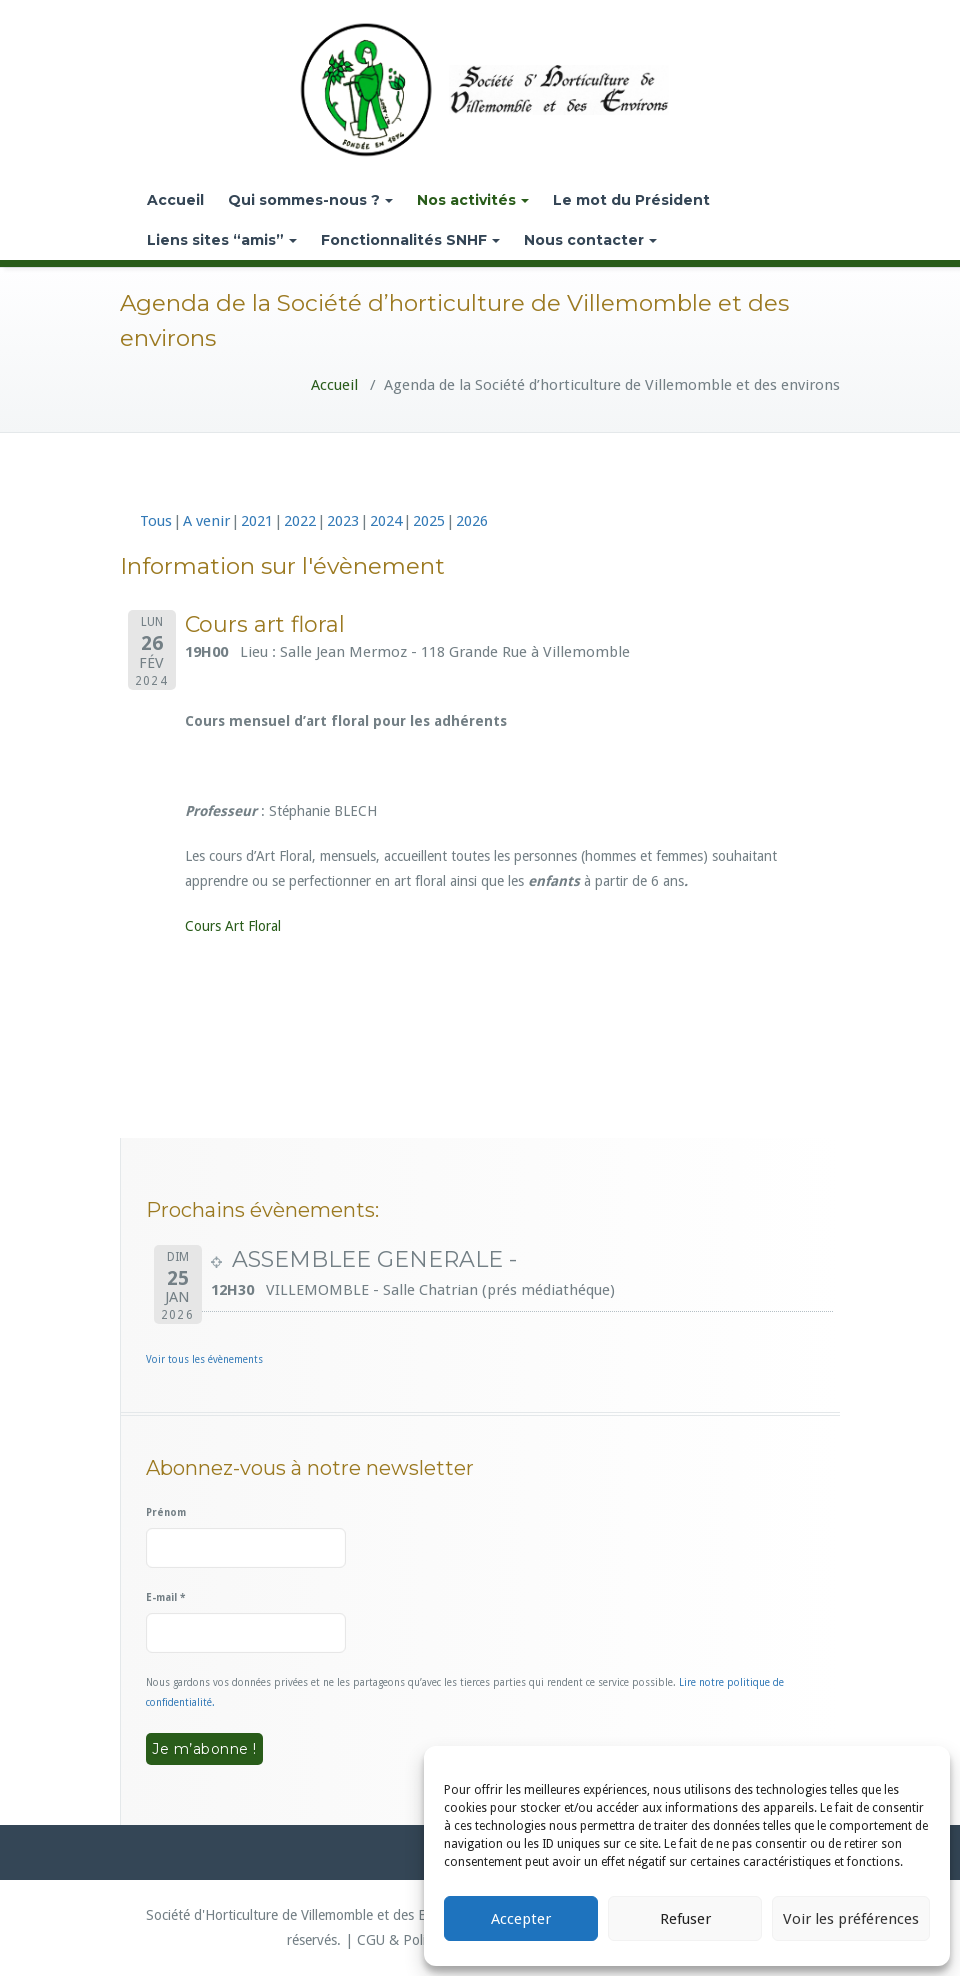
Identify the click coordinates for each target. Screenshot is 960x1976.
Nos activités (473, 200)
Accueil (175, 200)
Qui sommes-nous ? (310, 200)
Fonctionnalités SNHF (410, 240)
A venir (206, 521)
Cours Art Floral (233, 926)
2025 (429, 521)
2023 (343, 521)
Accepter (521, 1919)
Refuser (685, 1919)
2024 (386, 521)
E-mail (165, 1597)
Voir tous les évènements (204, 1359)
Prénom (166, 1512)
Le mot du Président (631, 200)
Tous (156, 521)
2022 (300, 521)
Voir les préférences (851, 1919)
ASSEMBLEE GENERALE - (374, 1259)
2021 (257, 521)
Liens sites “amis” (222, 240)
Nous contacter (590, 240)
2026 (472, 521)
